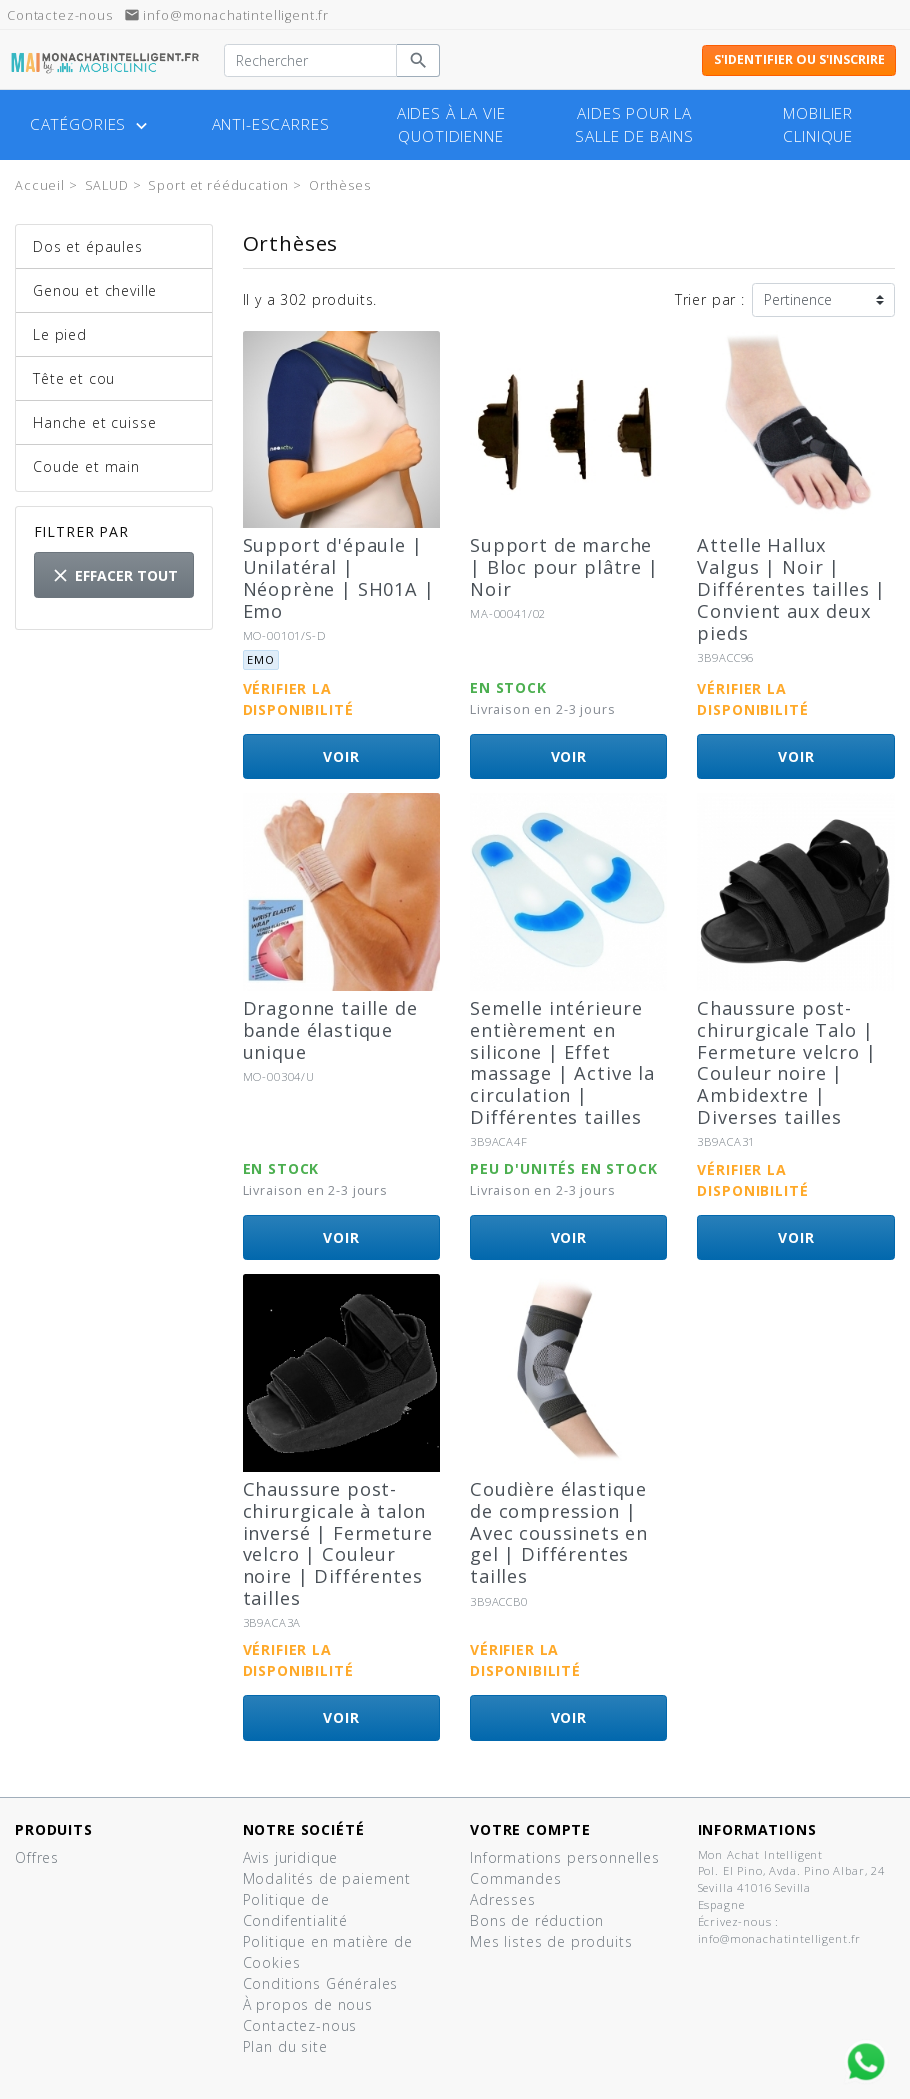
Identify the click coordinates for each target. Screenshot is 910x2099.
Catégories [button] (91, 125)
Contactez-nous (300, 2025)
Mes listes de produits (551, 1941)
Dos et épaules (88, 246)
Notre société (304, 1829)
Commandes (516, 1878)
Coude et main (86, 466)
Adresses (503, 1899)
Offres (37, 1857)
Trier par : (710, 299)
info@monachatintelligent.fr (227, 15)
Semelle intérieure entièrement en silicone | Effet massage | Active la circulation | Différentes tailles (562, 1062)
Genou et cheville (95, 290)
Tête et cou (74, 378)
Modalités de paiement (327, 1878)
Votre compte (530, 1829)
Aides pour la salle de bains (634, 125)
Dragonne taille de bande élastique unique (330, 1030)
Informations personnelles (565, 1857)
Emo (261, 659)
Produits (54, 1829)
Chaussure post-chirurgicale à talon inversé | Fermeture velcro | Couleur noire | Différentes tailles (338, 1543)
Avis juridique (291, 1857)
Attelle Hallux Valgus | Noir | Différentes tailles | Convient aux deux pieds (791, 588)
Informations (757, 1829)
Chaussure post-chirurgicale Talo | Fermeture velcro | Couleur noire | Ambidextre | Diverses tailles (786, 1062)
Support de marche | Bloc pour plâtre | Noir (564, 567)
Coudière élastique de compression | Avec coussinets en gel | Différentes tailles (559, 1532)
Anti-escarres (271, 124)
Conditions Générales (321, 1983)
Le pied (60, 334)
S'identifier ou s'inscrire (799, 59)
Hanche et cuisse (94, 422)
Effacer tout (114, 575)
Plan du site (285, 2046)
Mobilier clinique (818, 125)
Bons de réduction (537, 1920)
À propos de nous (308, 2004)
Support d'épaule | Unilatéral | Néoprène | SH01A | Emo (339, 578)
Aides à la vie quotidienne (451, 125)
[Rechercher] (310, 61)
